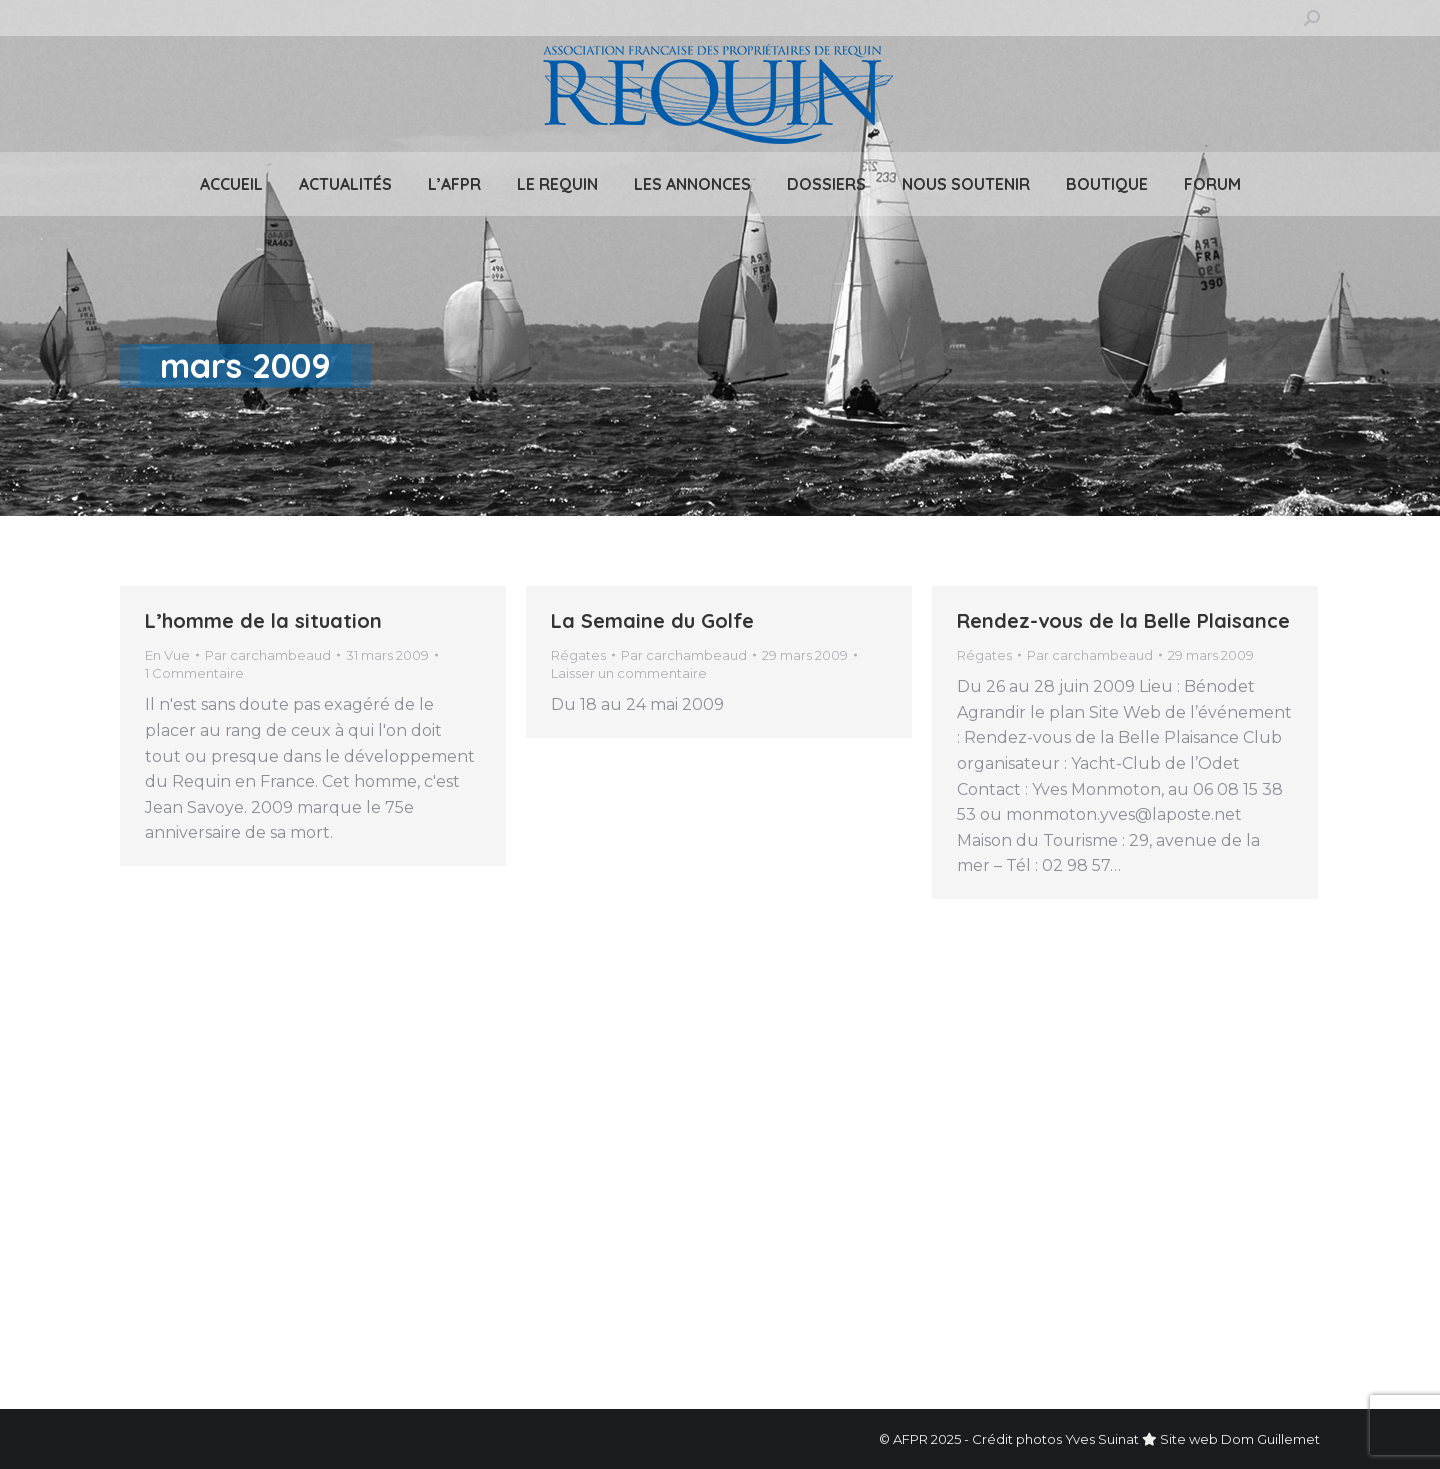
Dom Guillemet (1270, 1439)
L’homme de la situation (263, 620)
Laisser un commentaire (629, 673)
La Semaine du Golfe (652, 620)
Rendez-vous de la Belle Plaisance (1123, 620)
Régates (578, 655)
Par (268, 655)
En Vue (167, 655)
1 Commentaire (194, 673)
